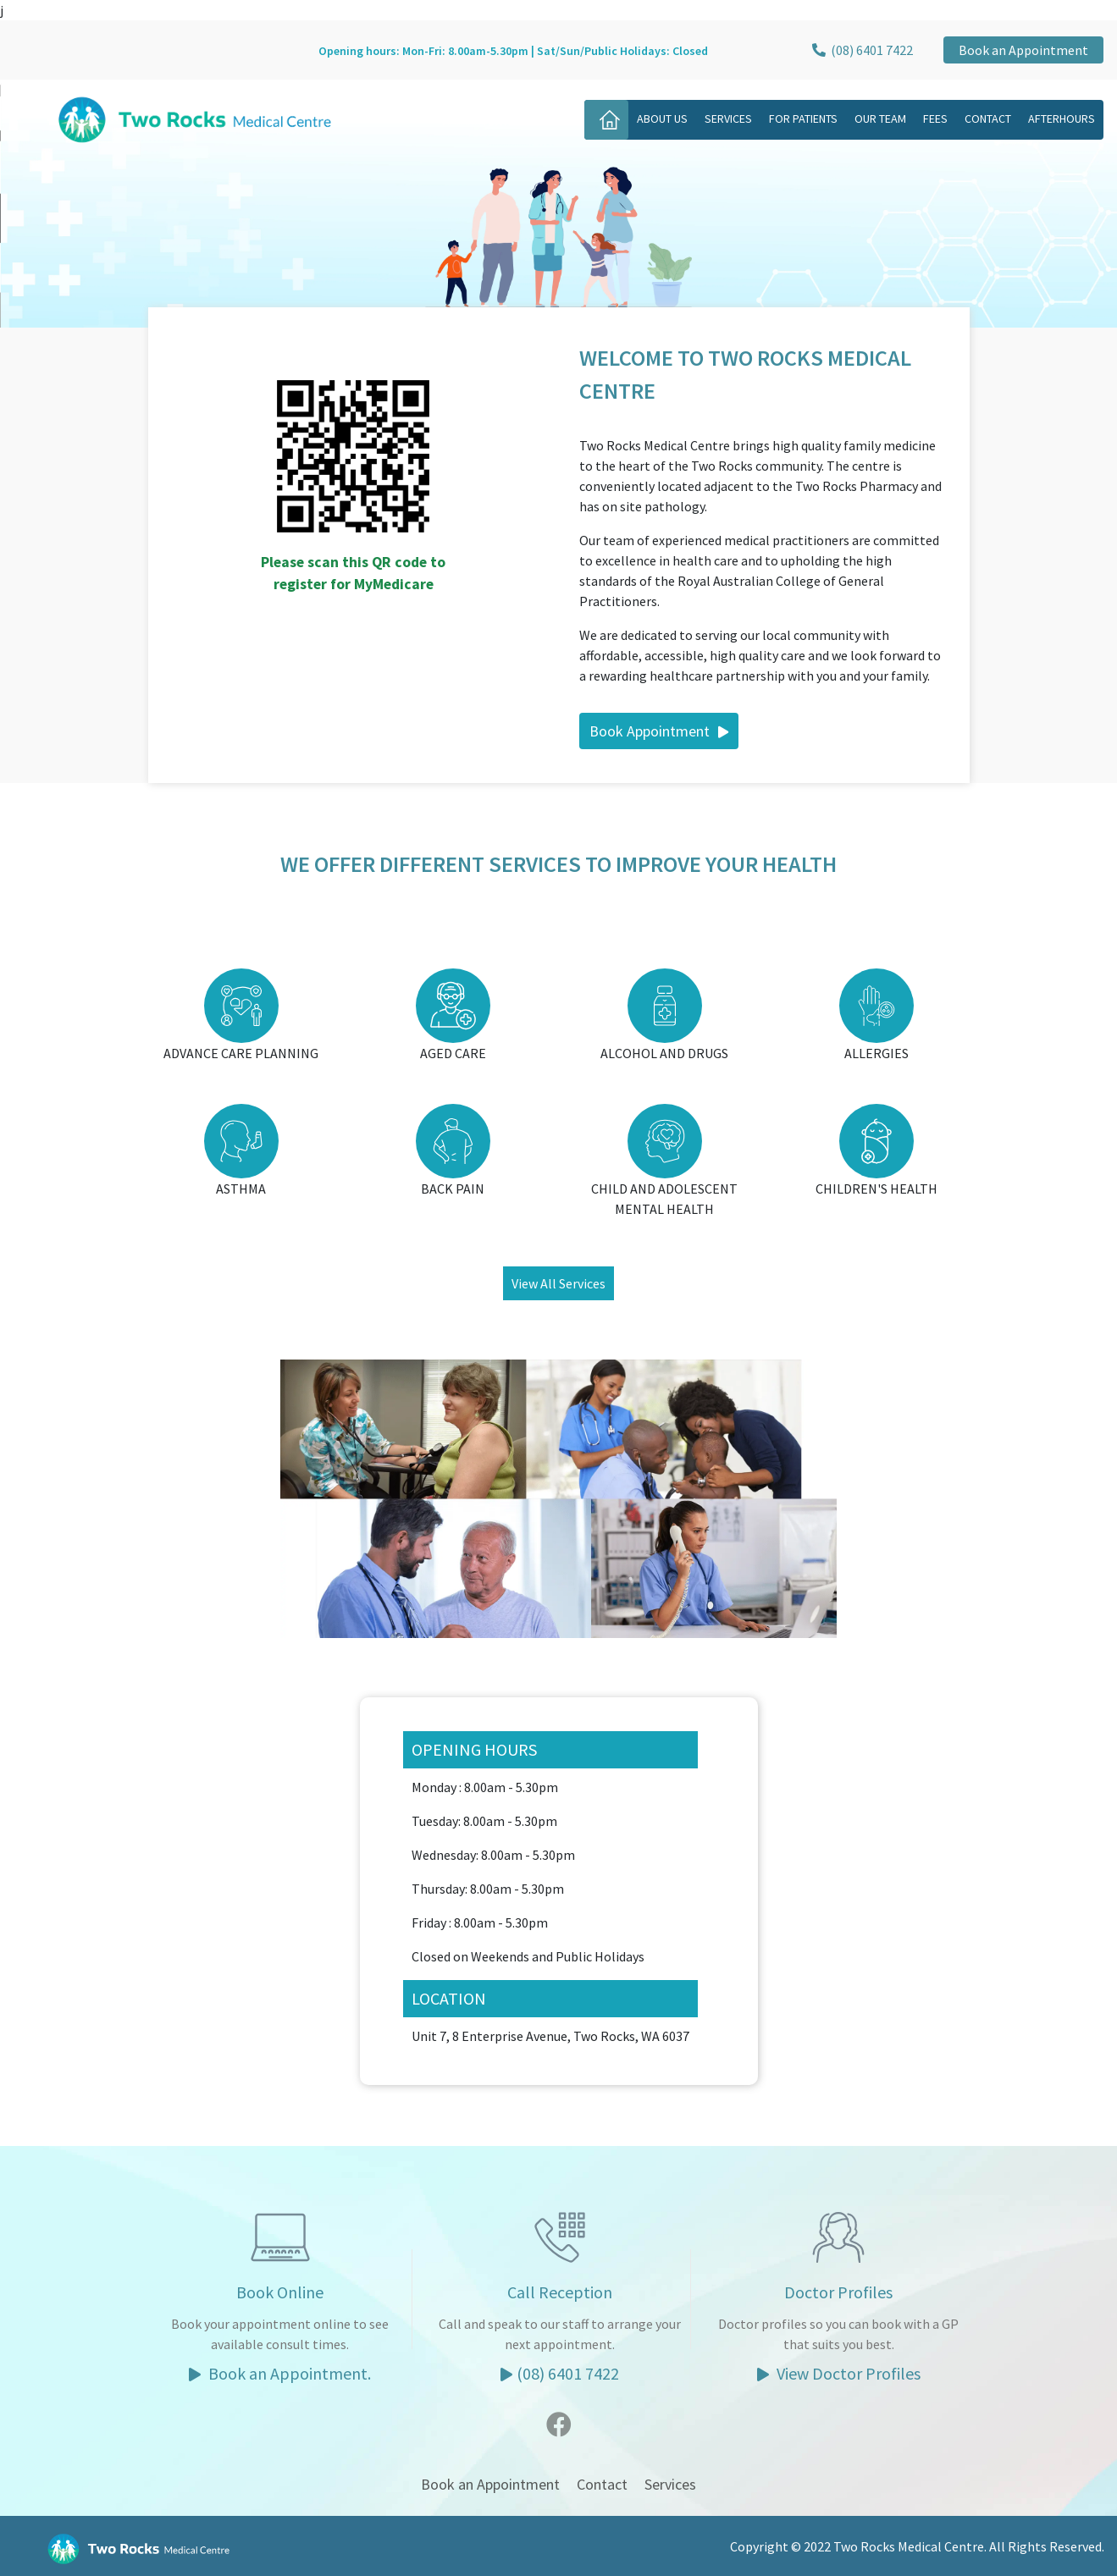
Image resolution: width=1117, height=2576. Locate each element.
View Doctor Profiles (839, 2373)
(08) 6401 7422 (861, 49)
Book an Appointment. (280, 2373)
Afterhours (1061, 118)
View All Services (558, 1283)
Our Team (880, 118)
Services (728, 118)
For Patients (803, 118)
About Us (662, 118)
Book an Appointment (1023, 49)
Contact (988, 118)
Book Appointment (658, 731)
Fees (935, 118)
